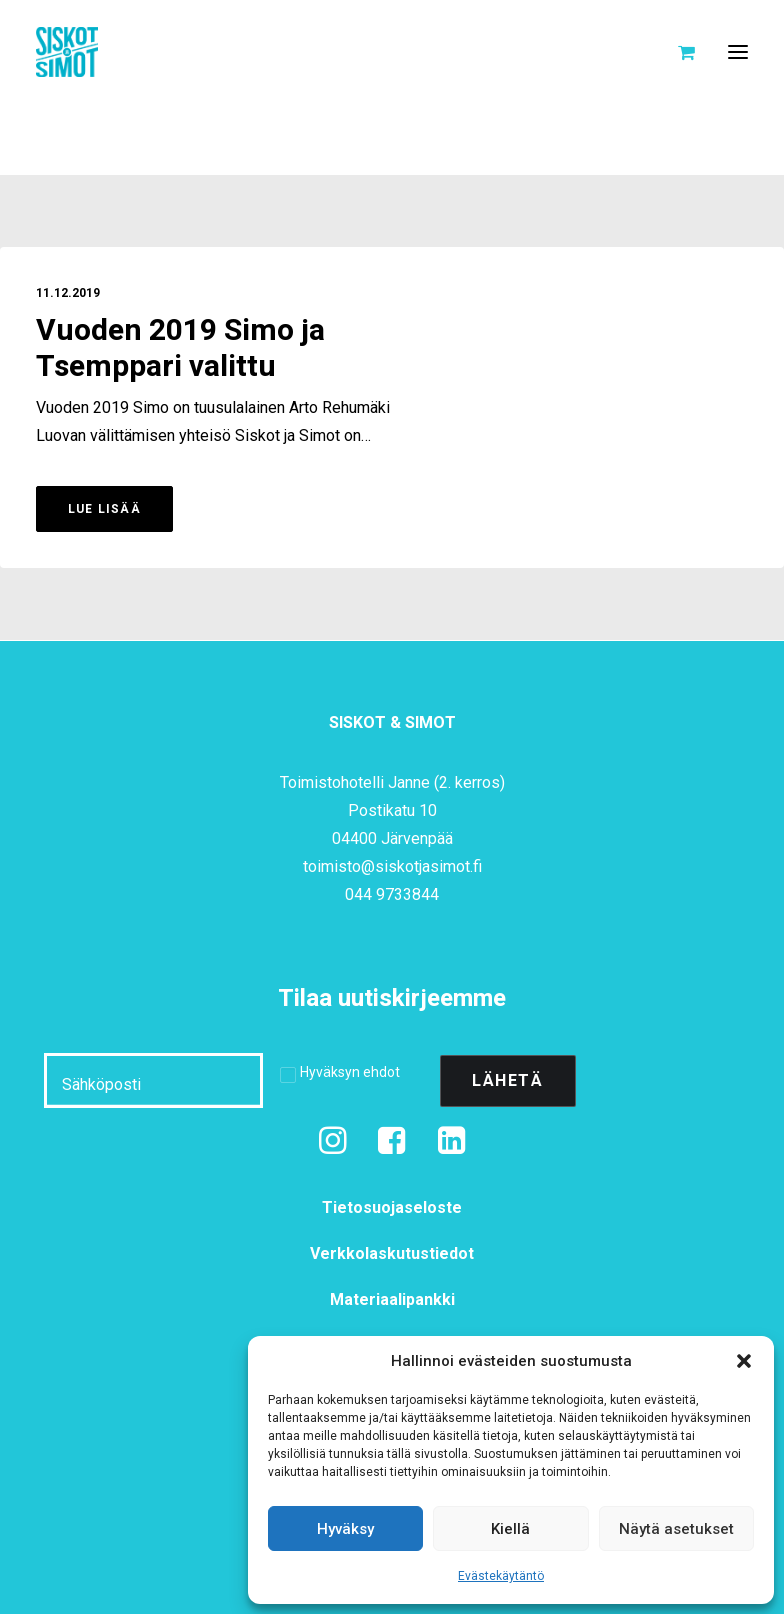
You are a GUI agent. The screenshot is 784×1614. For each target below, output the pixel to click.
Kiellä (510, 1529)
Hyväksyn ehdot (350, 1072)
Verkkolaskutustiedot (392, 1253)
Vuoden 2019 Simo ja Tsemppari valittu (180, 349)
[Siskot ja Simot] (67, 52)
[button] (744, 1361)
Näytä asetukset (676, 1529)
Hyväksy (345, 1529)
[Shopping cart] (677, 52)
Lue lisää (104, 509)
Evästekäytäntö (501, 1576)
